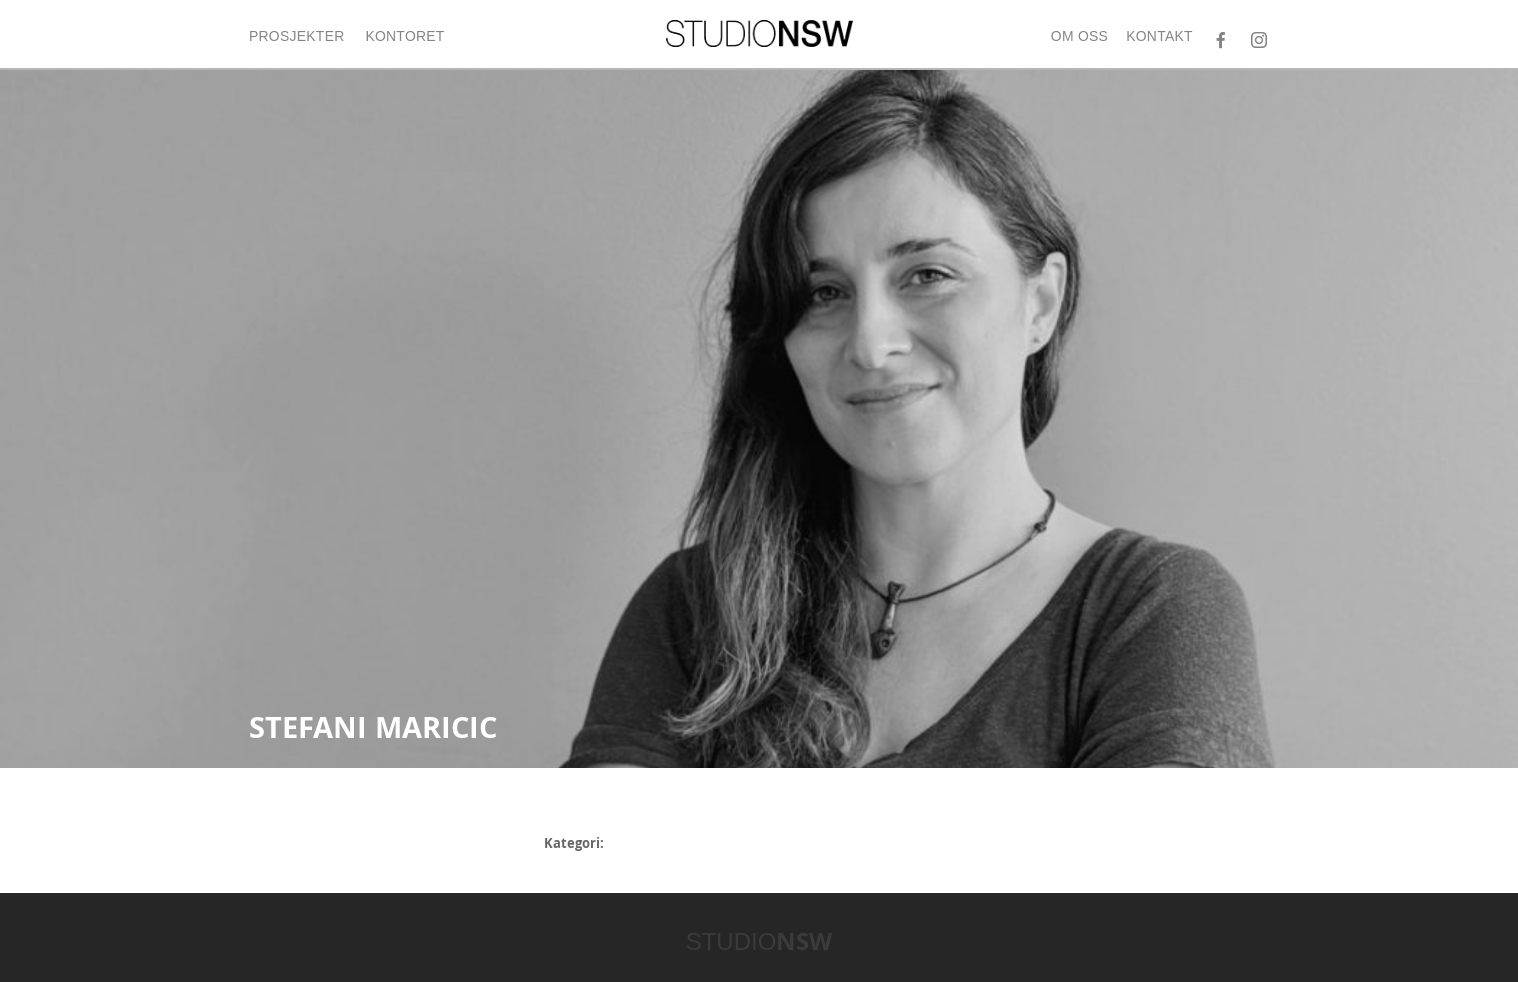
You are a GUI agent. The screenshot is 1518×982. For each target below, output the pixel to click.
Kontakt (1159, 36)
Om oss (1079, 36)
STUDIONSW (759, 33)
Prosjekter (297, 36)
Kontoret (404, 36)
